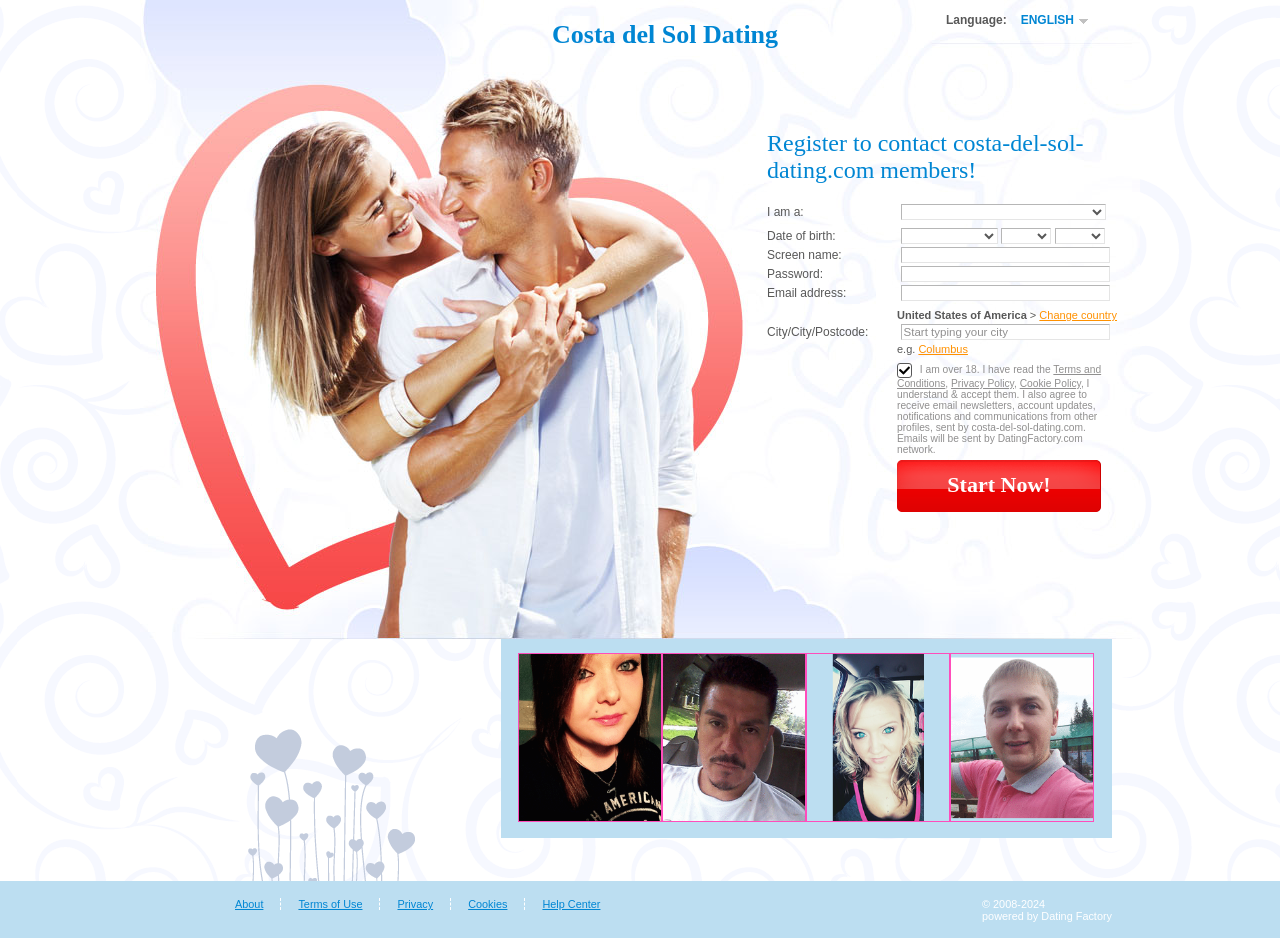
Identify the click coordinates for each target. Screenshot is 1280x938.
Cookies (487, 904)
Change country (1078, 315)
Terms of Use (330, 904)
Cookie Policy (1050, 383)
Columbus (943, 349)
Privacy (415, 904)
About (249, 904)
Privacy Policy (982, 383)
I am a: (785, 212)
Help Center (571, 904)
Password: (795, 274)
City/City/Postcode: (817, 332)
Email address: (806, 293)
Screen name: (804, 255)
